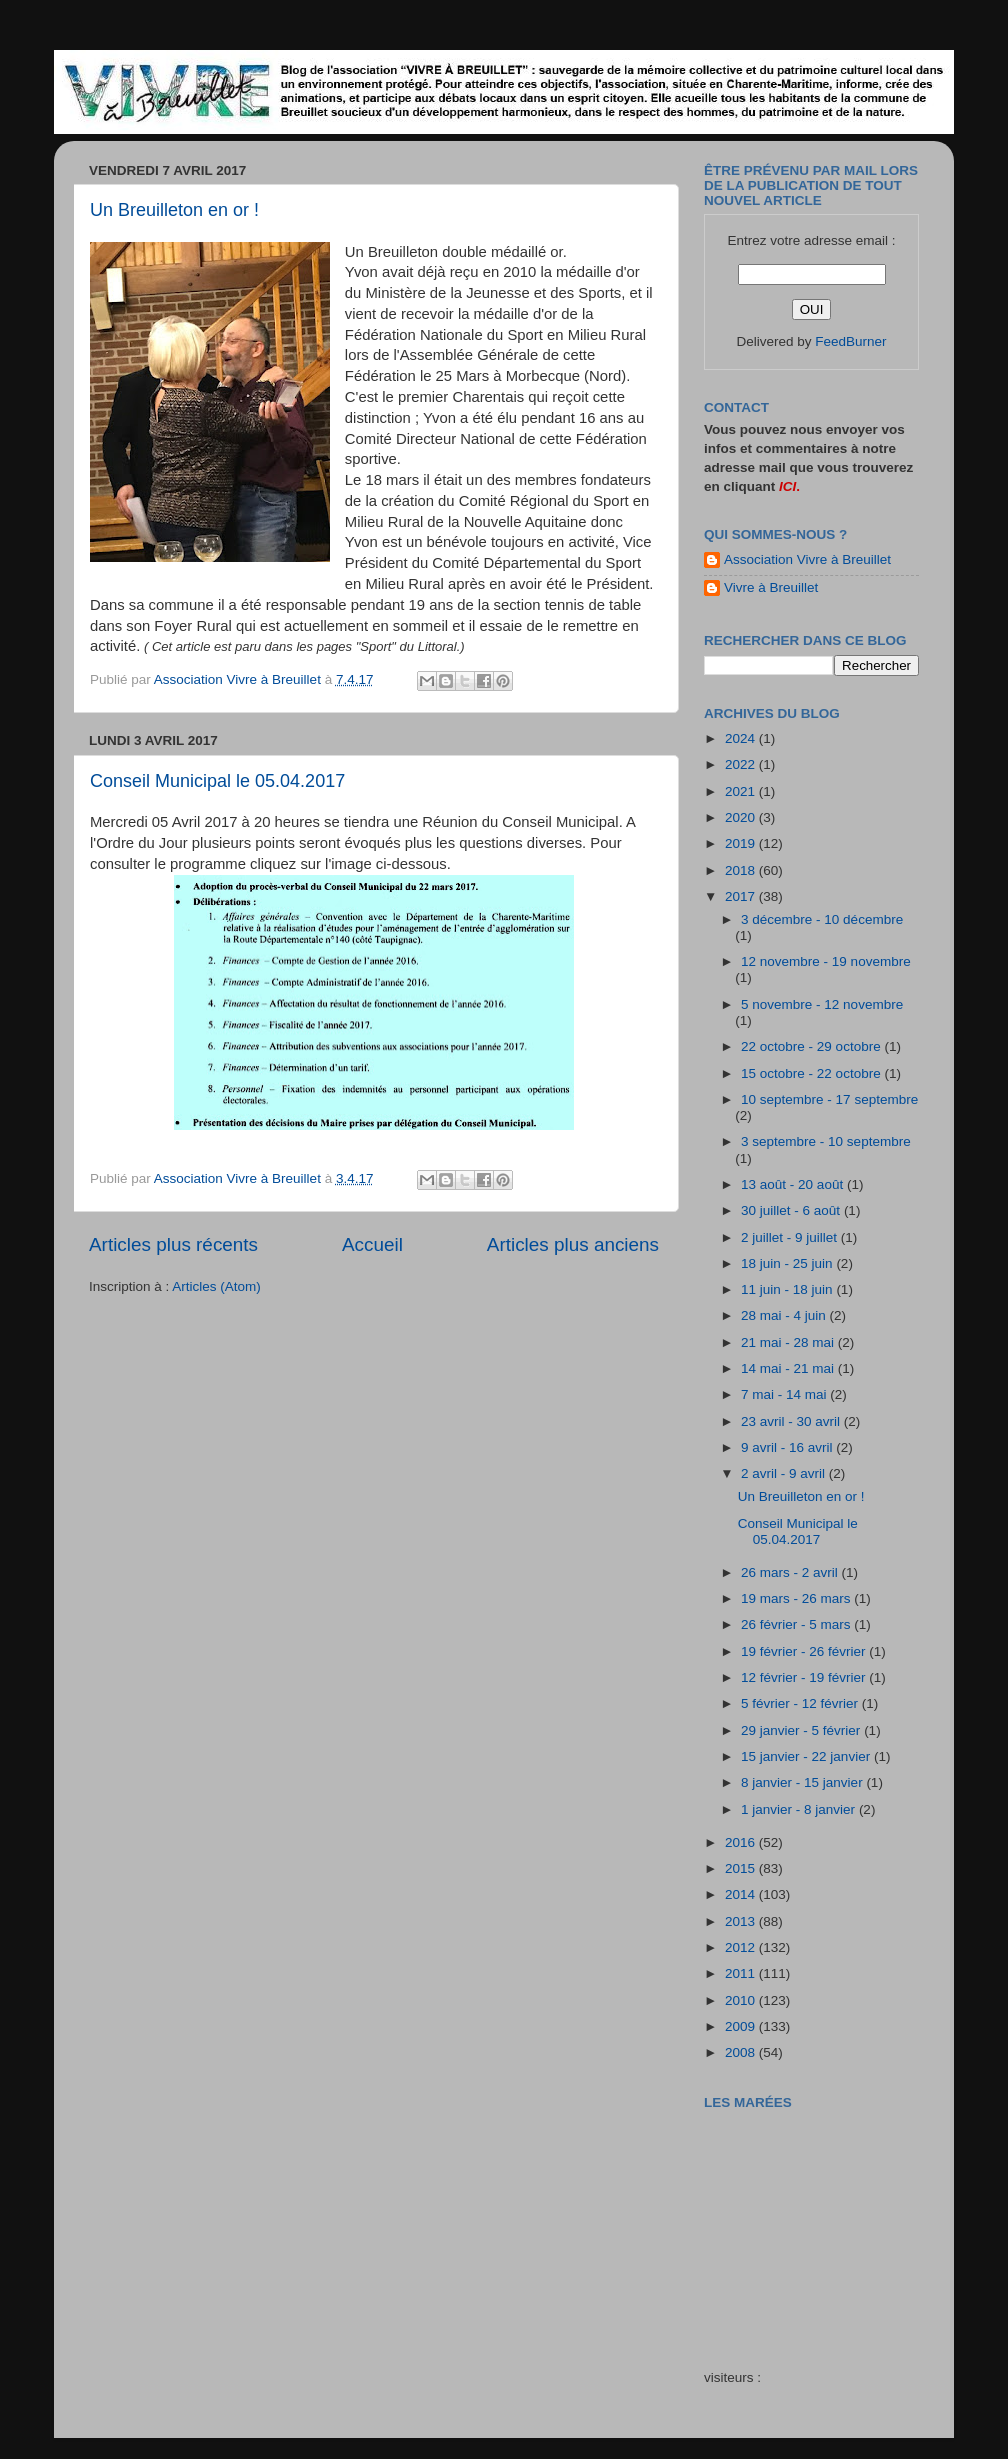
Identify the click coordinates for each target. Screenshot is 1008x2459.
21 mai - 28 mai (789, 1342)
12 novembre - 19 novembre (826, 961)
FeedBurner (850, 341)
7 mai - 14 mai (785, 1394)
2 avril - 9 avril (785, 1473)
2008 (742, 2052)
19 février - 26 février (805, 1651)
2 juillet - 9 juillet (791, 1237)
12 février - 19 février (805, 1677)
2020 (742, 817)
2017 (742, 896)
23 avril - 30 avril (792, 1421)
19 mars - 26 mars (797, 1598)
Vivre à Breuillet (771, 587)
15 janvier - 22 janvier (807, 1756)
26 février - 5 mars (797, 1624)
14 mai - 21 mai (789, 1368)
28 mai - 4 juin (785, 1315)
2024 (742, 738)
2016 (742, 1842)
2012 (742, 1947)
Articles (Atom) (216, 1286)
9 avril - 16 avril (788, 1447)
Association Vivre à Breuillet (807, 559)
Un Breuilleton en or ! (174, 210)
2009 (742, 2026)
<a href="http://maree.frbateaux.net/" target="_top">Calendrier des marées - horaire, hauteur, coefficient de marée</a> (817, 2225)
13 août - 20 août (794, 1184)
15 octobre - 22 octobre (812, 1073)
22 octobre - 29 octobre (812, 1046)
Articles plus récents (173, 1244)
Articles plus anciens (573, 1244)
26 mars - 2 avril (791, 1572)
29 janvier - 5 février (802, 1730)
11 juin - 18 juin (788, 1289)
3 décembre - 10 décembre (822, 919)
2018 (742, 870)
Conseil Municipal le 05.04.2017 (217, 781)
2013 (742, 1921)
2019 (742, 843)
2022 (742, 764)
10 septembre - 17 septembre (829, 1099)
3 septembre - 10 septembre (826, 1141)
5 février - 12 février (801, 1703)
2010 (742, 2000)
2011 (742, 1973)
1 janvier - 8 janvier (800, 1809)
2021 (742, 791)
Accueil (372, 1244)
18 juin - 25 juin (788, 1263)
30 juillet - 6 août (792, 1210)
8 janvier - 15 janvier (803, 1782)
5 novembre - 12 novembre (822, 1004)
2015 (742, 1868)
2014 (742, 1894)
